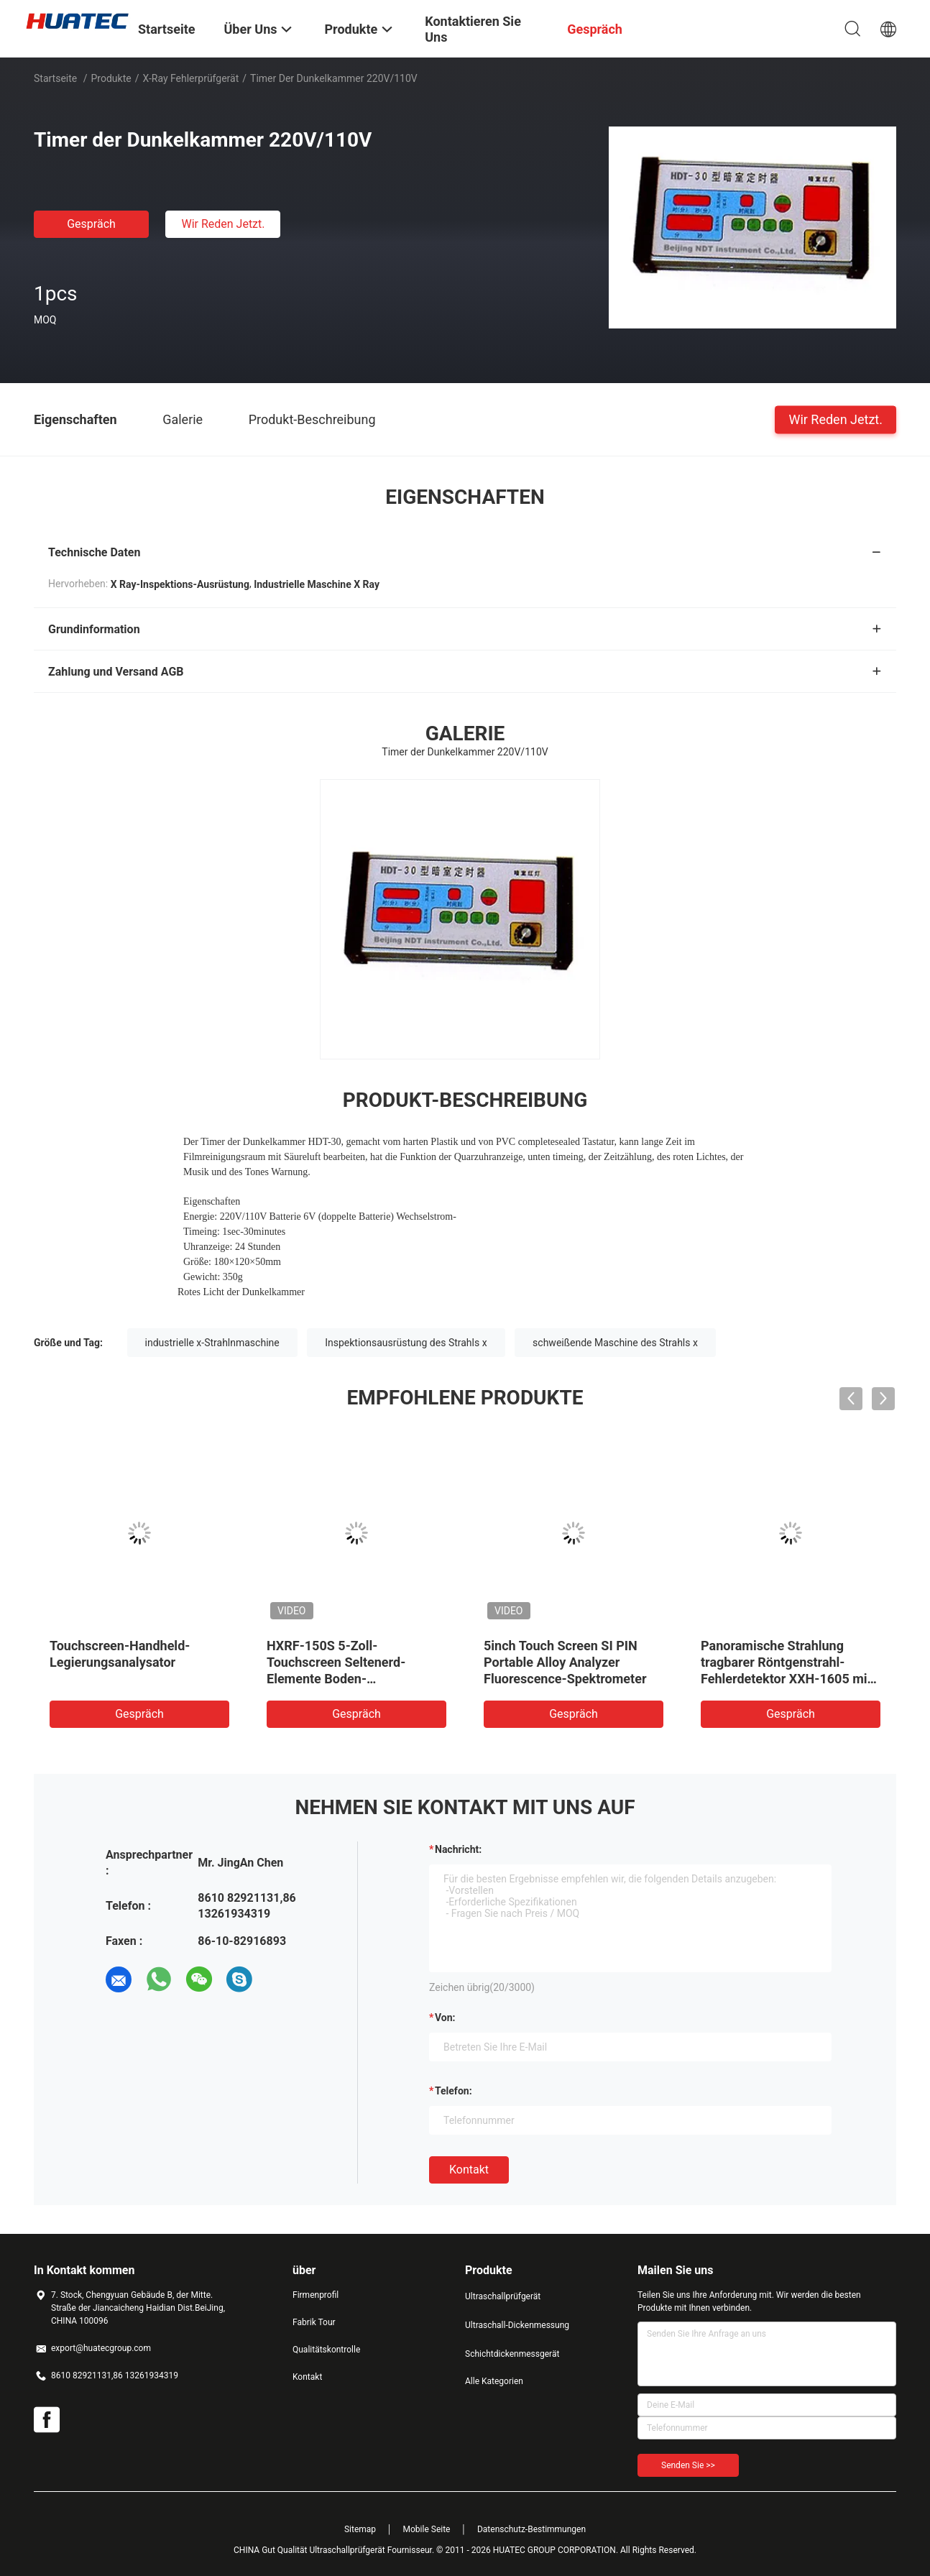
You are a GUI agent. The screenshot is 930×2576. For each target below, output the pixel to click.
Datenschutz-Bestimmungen (531, 2529)
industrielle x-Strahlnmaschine (212, 1342)
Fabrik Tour (314, 2322)
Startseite (55, 78)
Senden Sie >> (688, 2465)
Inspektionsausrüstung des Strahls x (406, 1342)
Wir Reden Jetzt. (222, 224)
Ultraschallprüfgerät (502, 2296)
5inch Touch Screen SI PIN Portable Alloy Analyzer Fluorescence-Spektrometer (565, 1662)
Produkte (111, 78)
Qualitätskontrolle (326, 2350)
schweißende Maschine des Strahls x (615, 1342)
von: (445, 2017)
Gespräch (91, 224)
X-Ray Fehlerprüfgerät (190, 78)
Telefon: (453, 2091)
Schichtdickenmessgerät (512, 2354)
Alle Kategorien (494, 2381)
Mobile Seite (427, 2529)
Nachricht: (458, 1849)
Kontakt (469, 2169)
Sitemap (360, 2529)
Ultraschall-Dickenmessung (517, 2325)
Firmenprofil (316, 2295)
